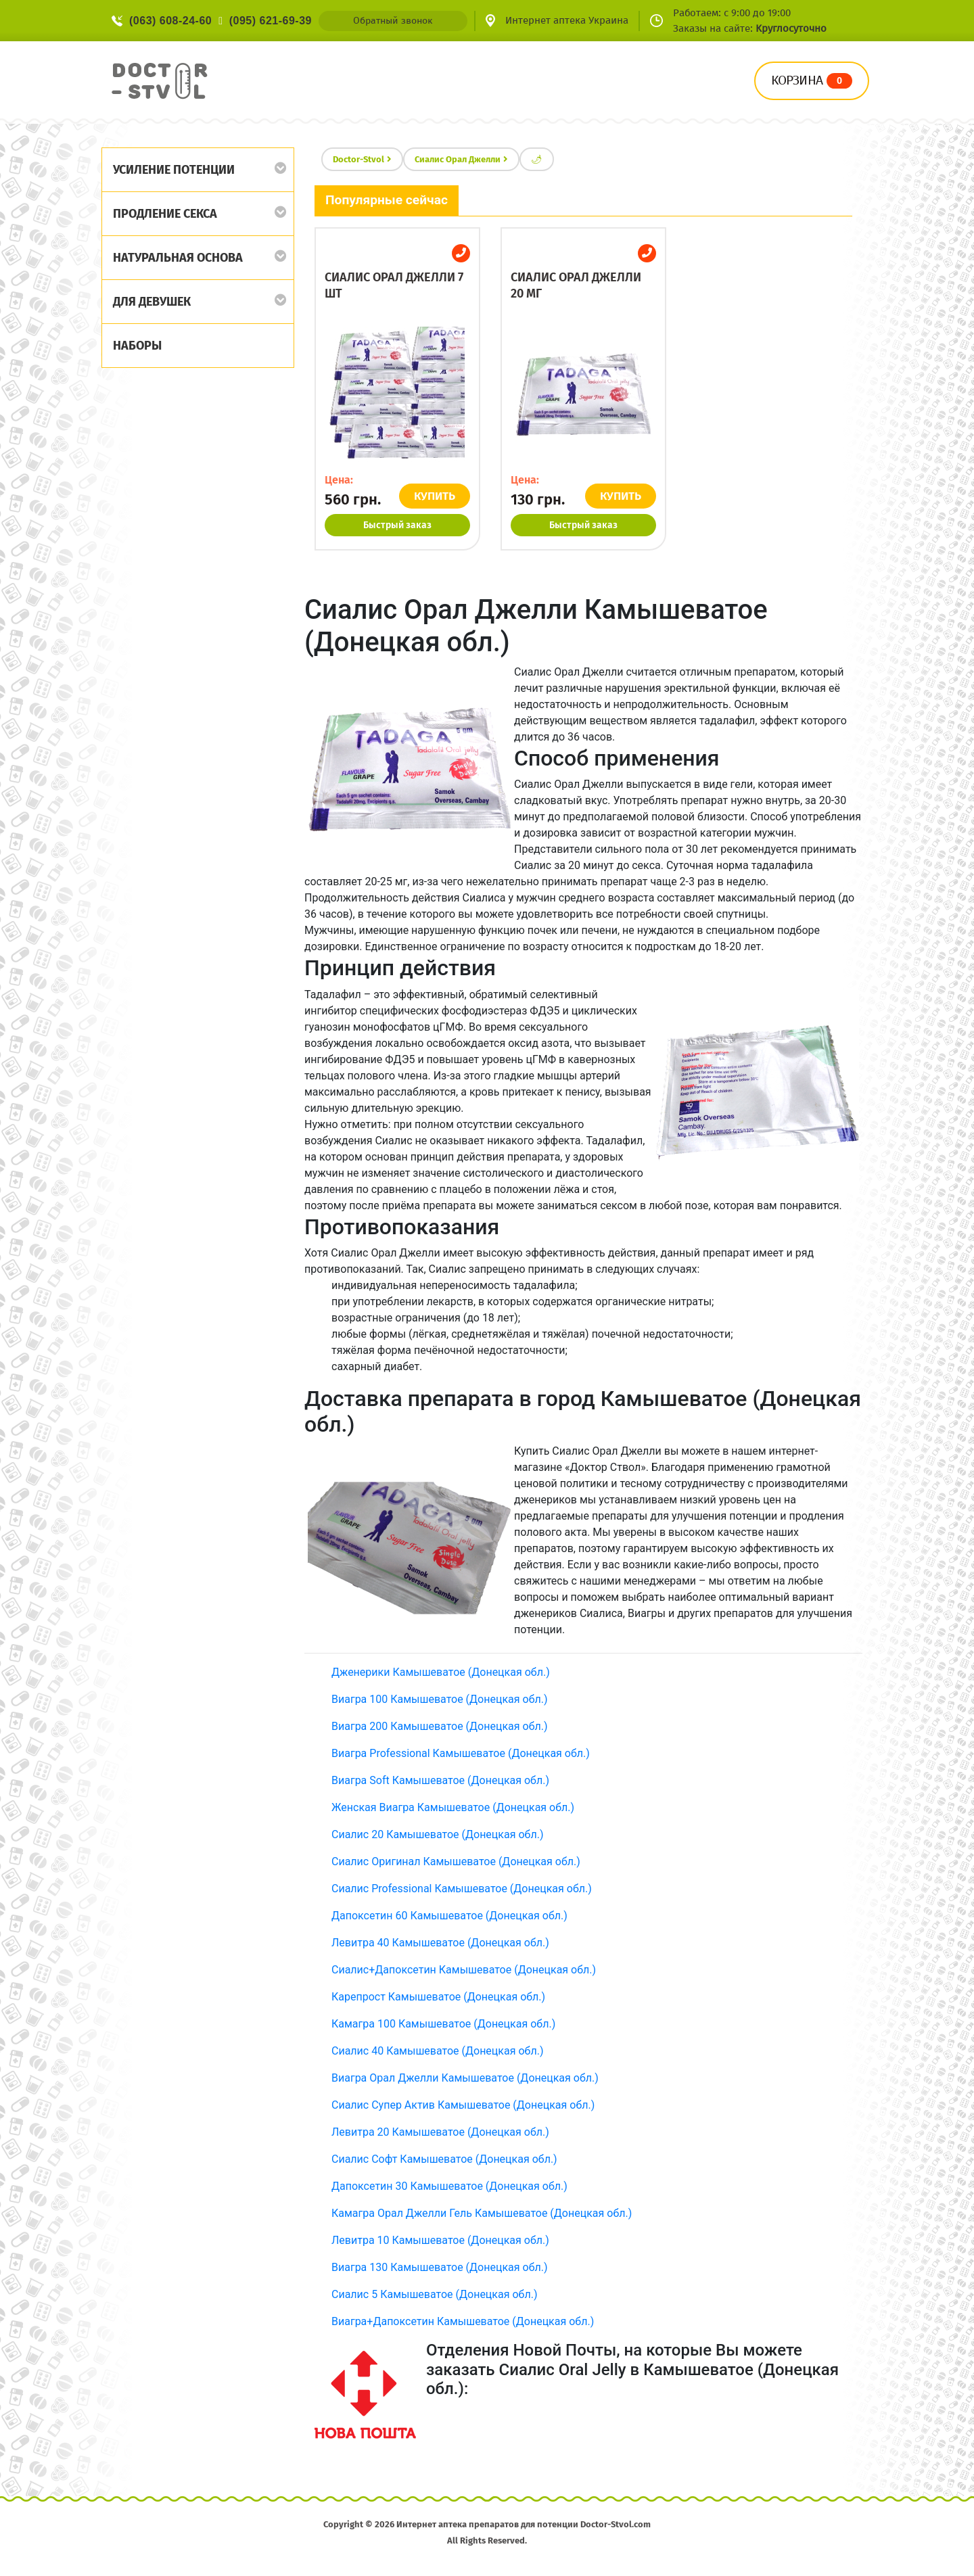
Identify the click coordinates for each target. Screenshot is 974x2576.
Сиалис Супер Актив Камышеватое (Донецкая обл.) (463, 2105)
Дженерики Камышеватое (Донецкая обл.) (440, 1672)
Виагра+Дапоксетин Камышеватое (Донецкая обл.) (462, 2321)
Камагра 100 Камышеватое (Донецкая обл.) (443, 2023)
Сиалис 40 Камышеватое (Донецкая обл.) (437, 2050)
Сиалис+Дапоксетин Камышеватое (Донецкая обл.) (463, 1969)
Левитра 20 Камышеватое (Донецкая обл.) (440, 2132)
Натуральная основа (178, 257)
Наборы (137, 345)
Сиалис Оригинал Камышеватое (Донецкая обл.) (455, 1861)
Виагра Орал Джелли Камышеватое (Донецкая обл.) (465, 2077)
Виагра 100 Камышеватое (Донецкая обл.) (439, 1699)
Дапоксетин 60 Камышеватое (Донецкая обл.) (449, 1915)
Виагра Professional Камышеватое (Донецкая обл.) (460, 1753)
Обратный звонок (392, 20)
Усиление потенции (174, 169)
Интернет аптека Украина (566, 20)
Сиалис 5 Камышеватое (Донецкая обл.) (434, 2294)
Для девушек (152, 301)
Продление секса (165, 213)
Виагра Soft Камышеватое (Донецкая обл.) (440, 1780)
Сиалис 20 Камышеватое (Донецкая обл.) (437, 1834)
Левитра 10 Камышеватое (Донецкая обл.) (440, 2240)
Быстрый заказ (397, 525)
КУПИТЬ (434, 496)
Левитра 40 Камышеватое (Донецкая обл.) (440, 1942)
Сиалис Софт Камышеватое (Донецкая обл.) (444, 2159)
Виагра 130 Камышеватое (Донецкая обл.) (439, 2267)
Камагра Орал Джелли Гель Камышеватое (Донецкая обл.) (481, 2213)
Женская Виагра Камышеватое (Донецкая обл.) (452, 1807)
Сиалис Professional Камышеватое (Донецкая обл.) (461, 1888)
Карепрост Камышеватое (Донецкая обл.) (438, 1996)
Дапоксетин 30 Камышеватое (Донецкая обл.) (449, 2186)
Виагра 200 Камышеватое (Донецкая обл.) (439, 1726)
